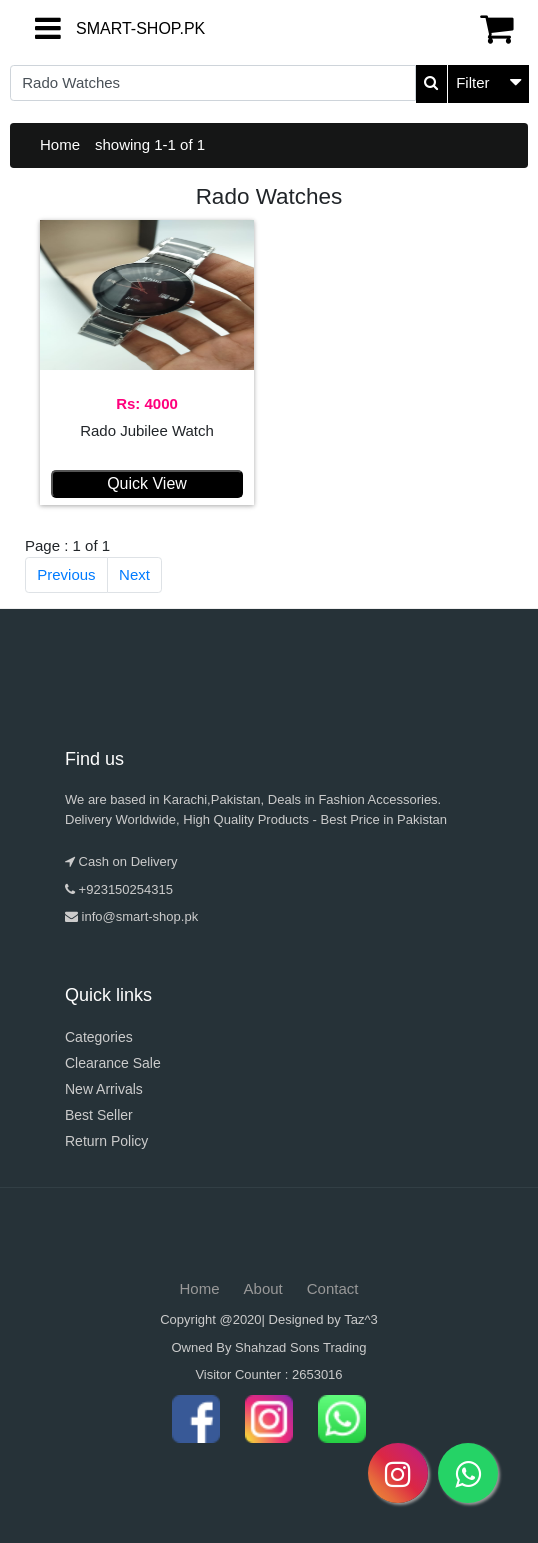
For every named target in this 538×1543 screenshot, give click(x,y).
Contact (333, 1288)
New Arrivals (104, 1089)
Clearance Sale (113, 1063)
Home (60, 144)
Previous (66, 574)
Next (134, 574)
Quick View (147, 483)
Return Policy (106, 1141)
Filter (472, 82)
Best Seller (99, 1115)
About (263, 1288)
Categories (99, 1037)
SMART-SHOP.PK (93, 28)
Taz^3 (361, 1319)
